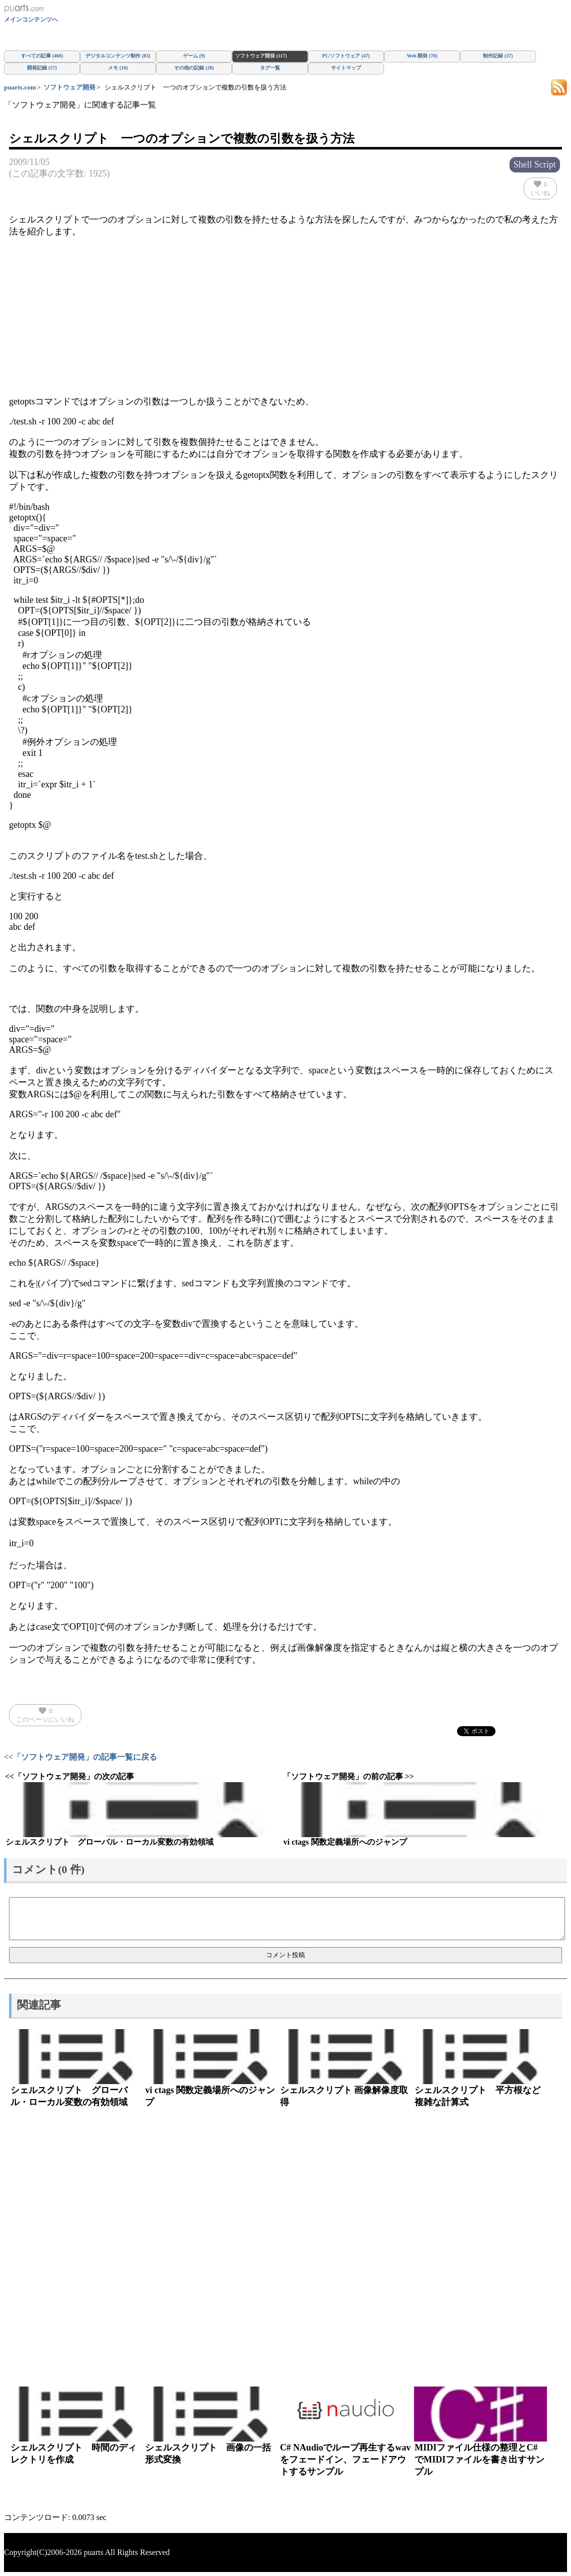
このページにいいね (45, 1714)
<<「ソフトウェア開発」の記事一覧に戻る (80, 1757)
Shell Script (535, 164)
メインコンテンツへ (31, 19)
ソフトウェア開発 (70, 87)
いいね (540, 187)
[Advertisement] (285, 316)
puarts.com (20, 87)
